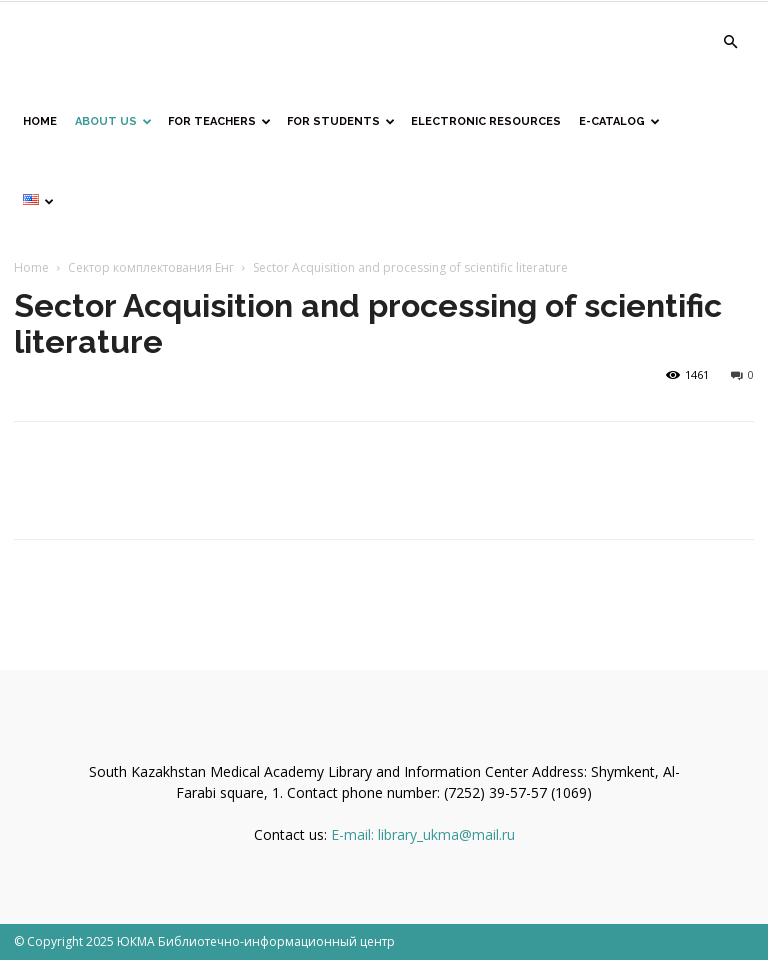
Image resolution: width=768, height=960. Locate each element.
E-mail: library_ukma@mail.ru (423, 834)
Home (31, 267)
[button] (730, 42)
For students (341, 121)
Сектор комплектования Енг (151, 267)
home (40, 121)
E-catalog (619, 121)
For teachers (219, 121)
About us (113, 121)
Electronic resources (486, 121)
